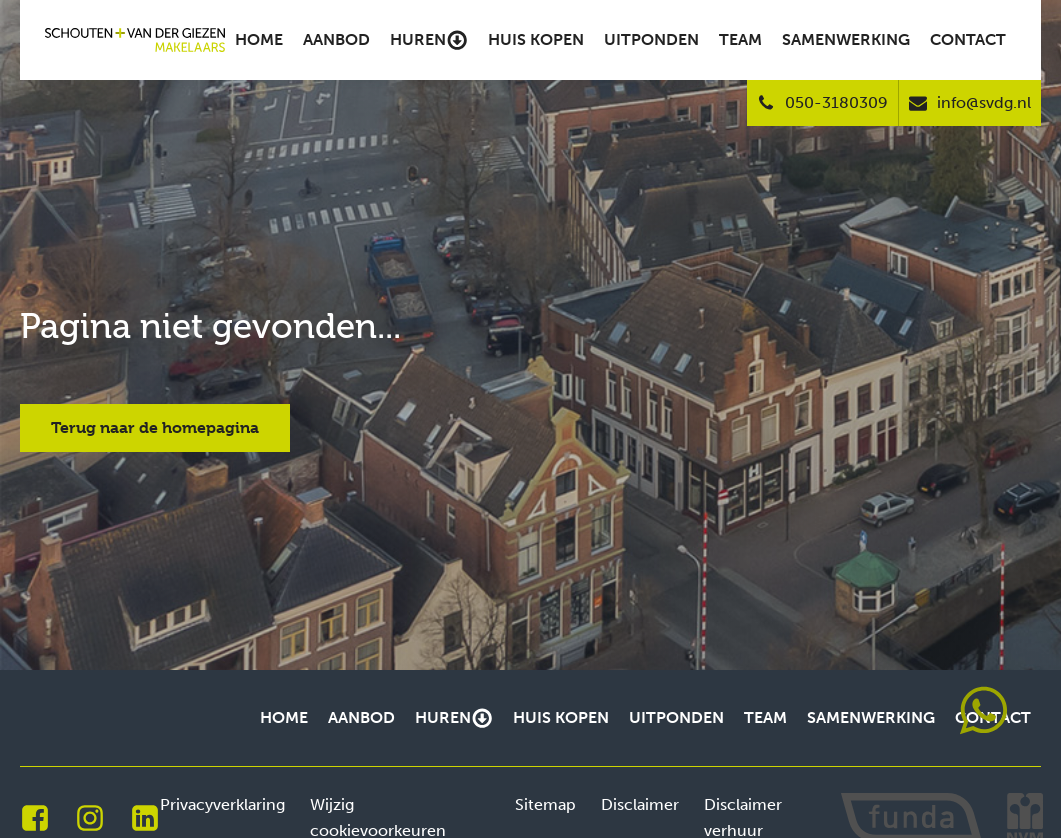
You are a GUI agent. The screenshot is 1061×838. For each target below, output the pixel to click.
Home (259, 39)
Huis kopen (536, 39)
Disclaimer (640, 804)
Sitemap (545, 804)
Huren (429, 40)
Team (740, 39)
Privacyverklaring (222, 804)
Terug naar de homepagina (155, 427)
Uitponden (651, 39)
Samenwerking (846, 39)
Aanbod (336, 39)
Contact (968, 39)
